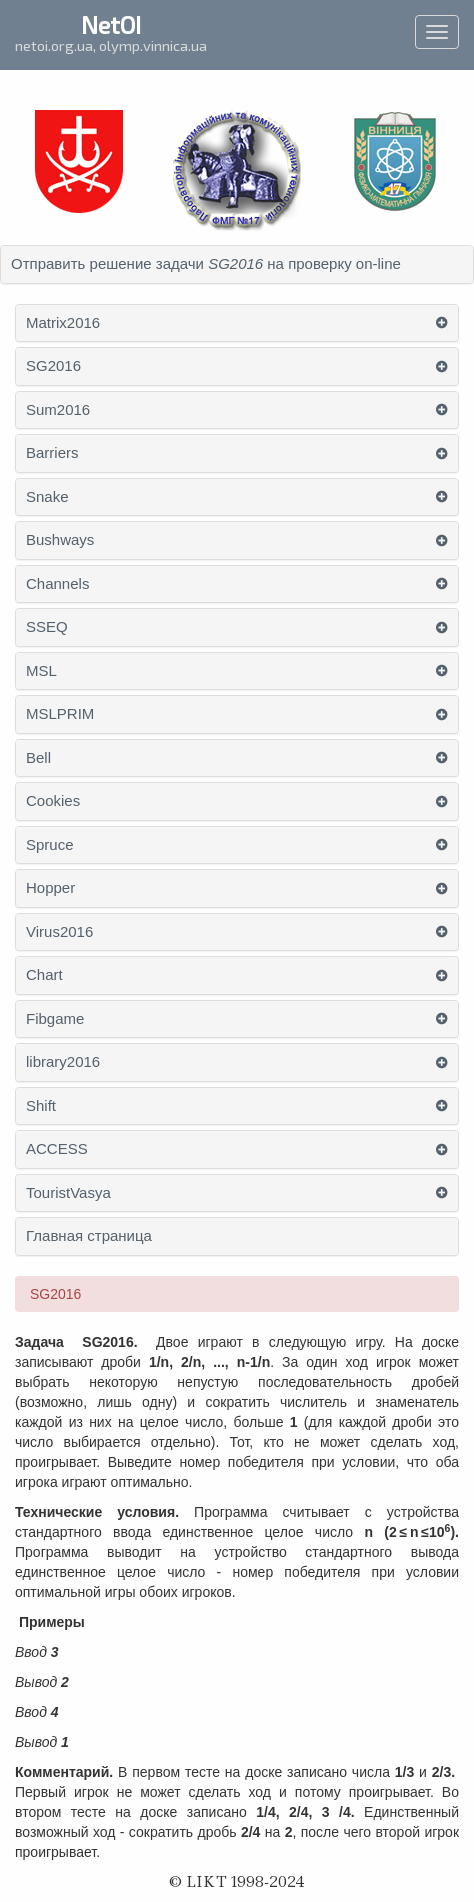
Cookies (53, 801)
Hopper (50, 888)
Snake (47, 497)
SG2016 (53, 366)
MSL (41, 671)
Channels (57, 584)
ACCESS (57, 1149)
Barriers (52, 453)
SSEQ (47, 627)
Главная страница (89, 1236)
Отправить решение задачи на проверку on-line (206, 264)
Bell (38, 758)
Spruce (50, 845)
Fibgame (55, 1019)
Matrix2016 (63, 323)
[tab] (237, 264)
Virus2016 (59, 932)
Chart (44, 975)
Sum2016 (58, 410)
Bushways (60, 540)
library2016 (63, 1062)
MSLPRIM (60, 714)
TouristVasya (68, 1193)
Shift (41, 1106)
